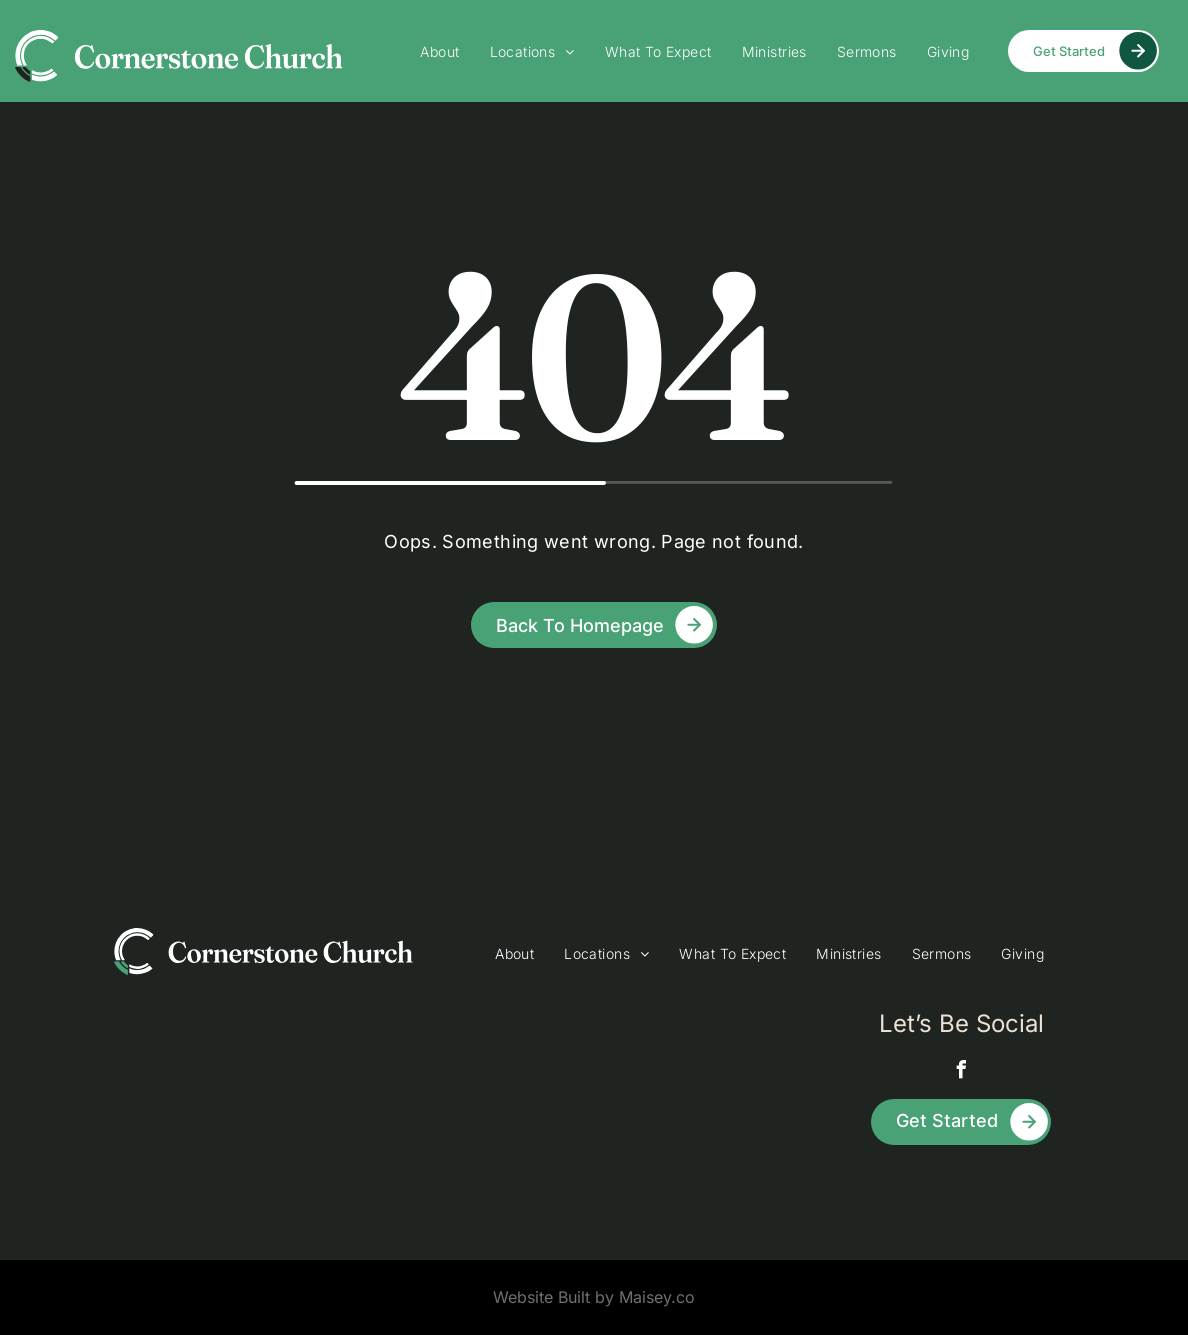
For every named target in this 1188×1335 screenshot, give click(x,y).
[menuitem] (439, 51)
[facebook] (961, 1072)
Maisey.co (657, 1297)
